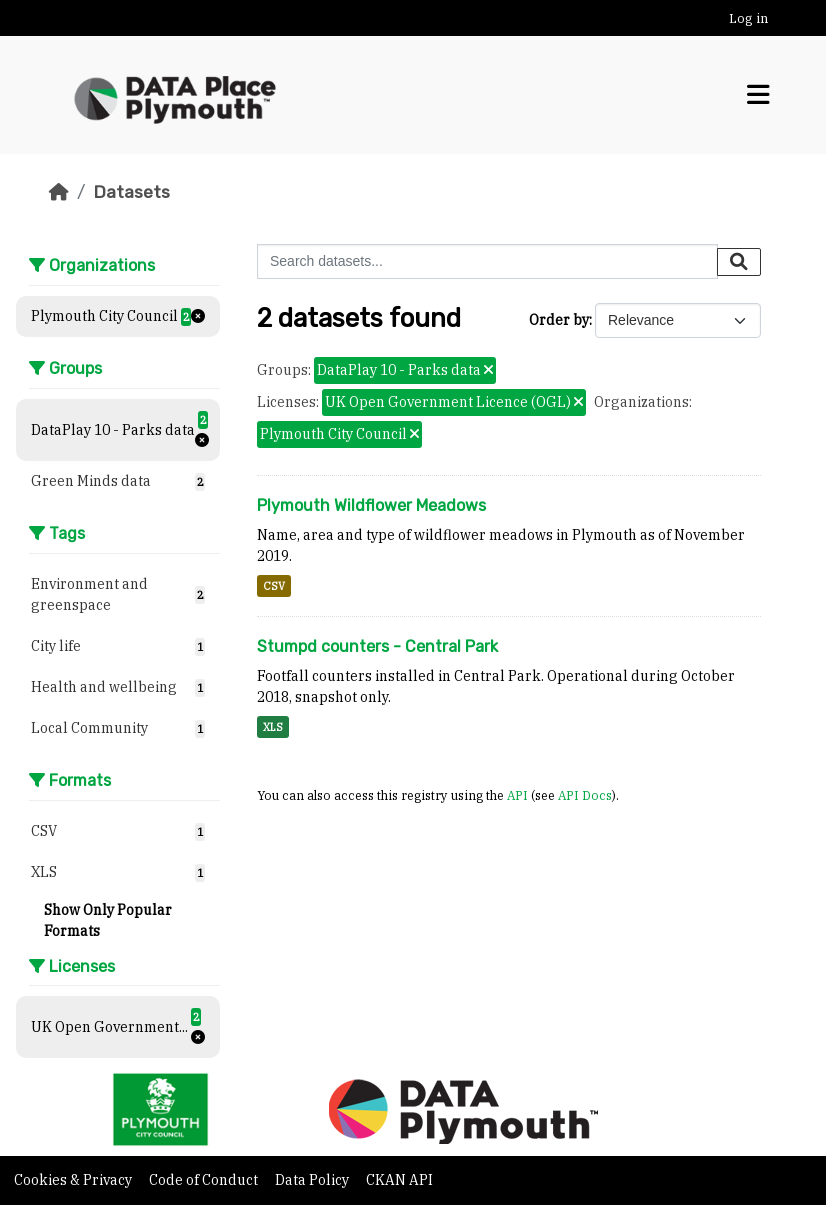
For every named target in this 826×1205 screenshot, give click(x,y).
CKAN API (399, 1180)
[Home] (59, 192)
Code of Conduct (205, 1180)
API (517, 795)
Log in (748, 18)
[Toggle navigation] (758, 95)
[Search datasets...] (487, 261)
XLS (273, 727)
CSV (274, 586)
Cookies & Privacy (74, 1180)
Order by (559, 320)
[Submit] (739, 262)
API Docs (585, 795)
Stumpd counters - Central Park (377, 646)
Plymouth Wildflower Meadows (371, 505)
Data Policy (313, 1180)
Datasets (131, 192)
